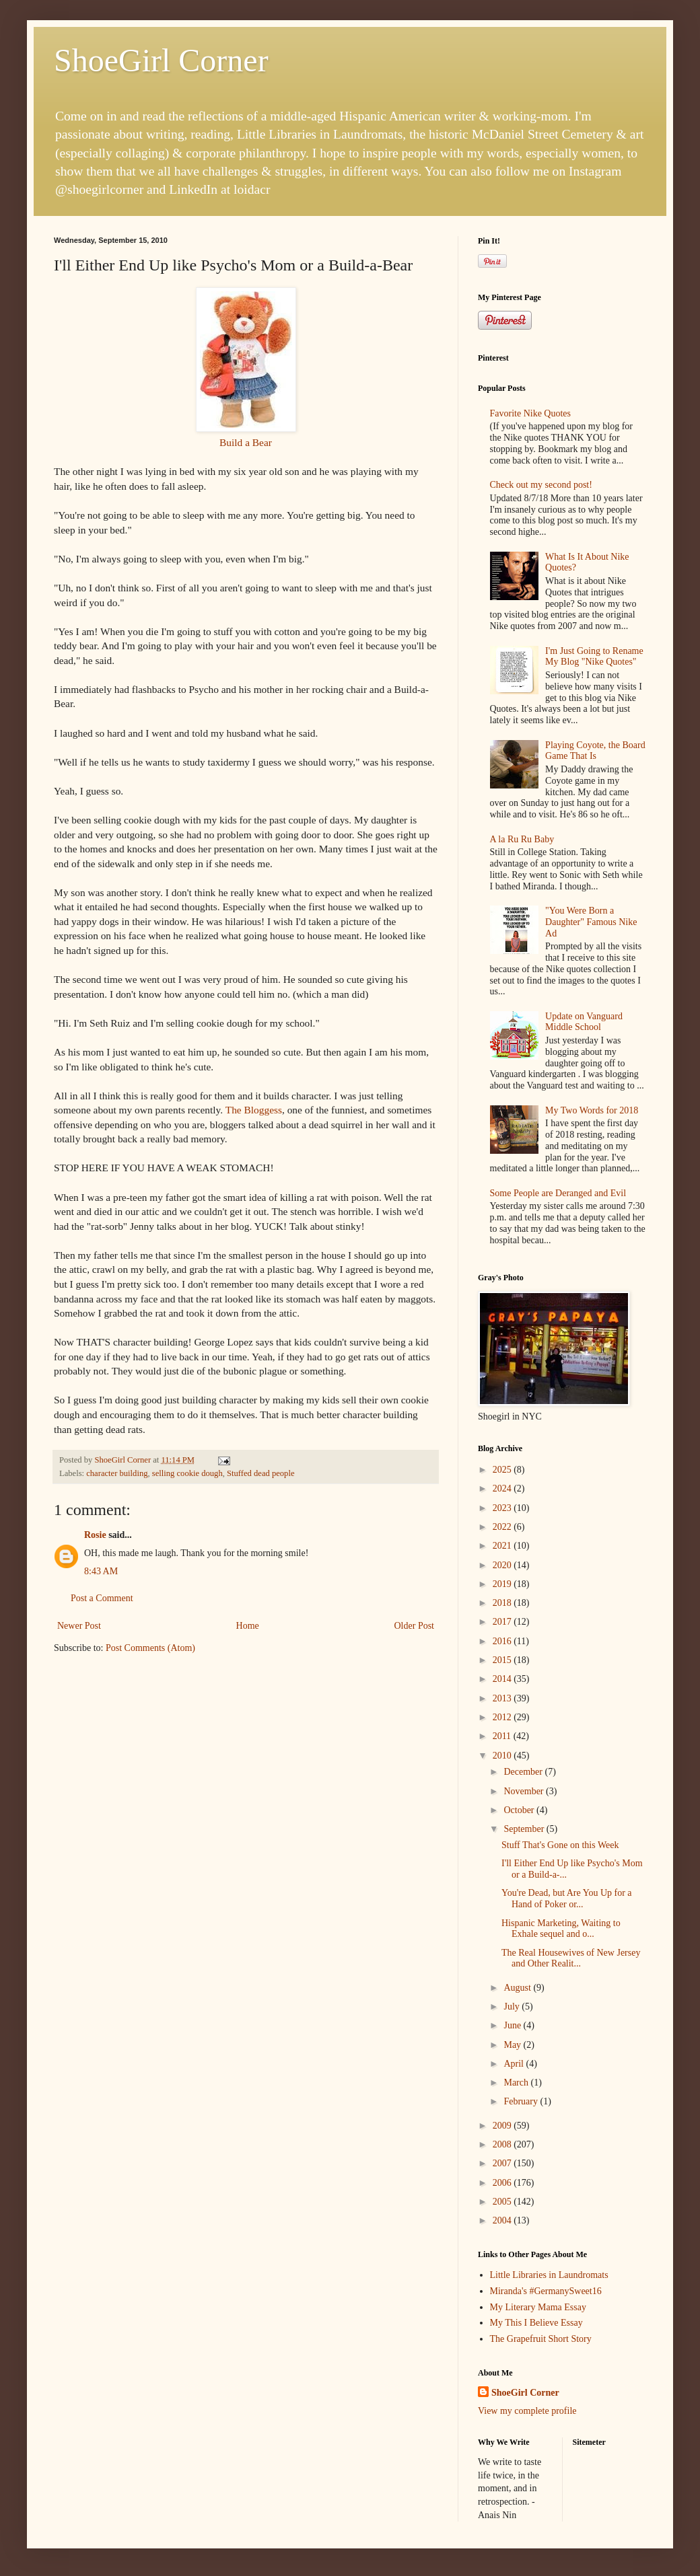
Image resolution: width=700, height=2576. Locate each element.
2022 (503, 1527)
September (524, 1829)
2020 (503, 1565)
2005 (503, 2202)
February (521, 2101)
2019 (503, 1584)
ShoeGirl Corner (161, 60)
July (512, 2006)
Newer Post (79, 1626)
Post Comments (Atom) (150, 1648)
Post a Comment (102, 1598)
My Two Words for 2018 (591, 1110)
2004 (503, 2220)
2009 (503, 2126)
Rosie (95, 1535)
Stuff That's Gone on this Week (560, 1845)
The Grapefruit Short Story (541, 2339)
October (519, 1810)
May (513, 2045)
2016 (503, 1641)
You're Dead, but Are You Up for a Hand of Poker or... (566, 1898)
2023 (503, 1508)
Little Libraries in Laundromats (549, 2275)
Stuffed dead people (261, 1473)
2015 (503, 1660)
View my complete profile (527, 2411)
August (518, 1988)
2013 (503, 1698)
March (516, 2082)
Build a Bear (245, 442)
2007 (503, 2163)
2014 (503, 1679)
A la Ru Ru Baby (522, 839)
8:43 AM (101, 1571)
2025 (503, 1470)
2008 (503, 2144)
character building (116, 1473)
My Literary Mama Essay (538, 2307)
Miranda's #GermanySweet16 (546, 2291)
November (524, 1791)
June (513, 2025)
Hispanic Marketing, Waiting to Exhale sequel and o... (561, 1929)
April (514, 2064)
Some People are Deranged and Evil (558, 1193)
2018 (503, 1603)
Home (247, 1626)
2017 (503, 1622)
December (524, 1772)
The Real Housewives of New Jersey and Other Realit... (570, 1958)
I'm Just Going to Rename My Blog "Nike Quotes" (594, 656)
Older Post (414, 1626)
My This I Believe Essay (536, 2323)
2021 (503, 1546)
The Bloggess (253, 1109)
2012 (503, 1717)
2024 (503, 1488)
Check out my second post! (541, 485)
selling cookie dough (187, 1473)
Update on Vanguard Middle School (584, 1022)
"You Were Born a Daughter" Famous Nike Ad (591, 922)
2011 (503, 1736)
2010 (503, 1756)
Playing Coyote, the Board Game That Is (595, 751)
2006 (503, 2183)
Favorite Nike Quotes (530, 413)
